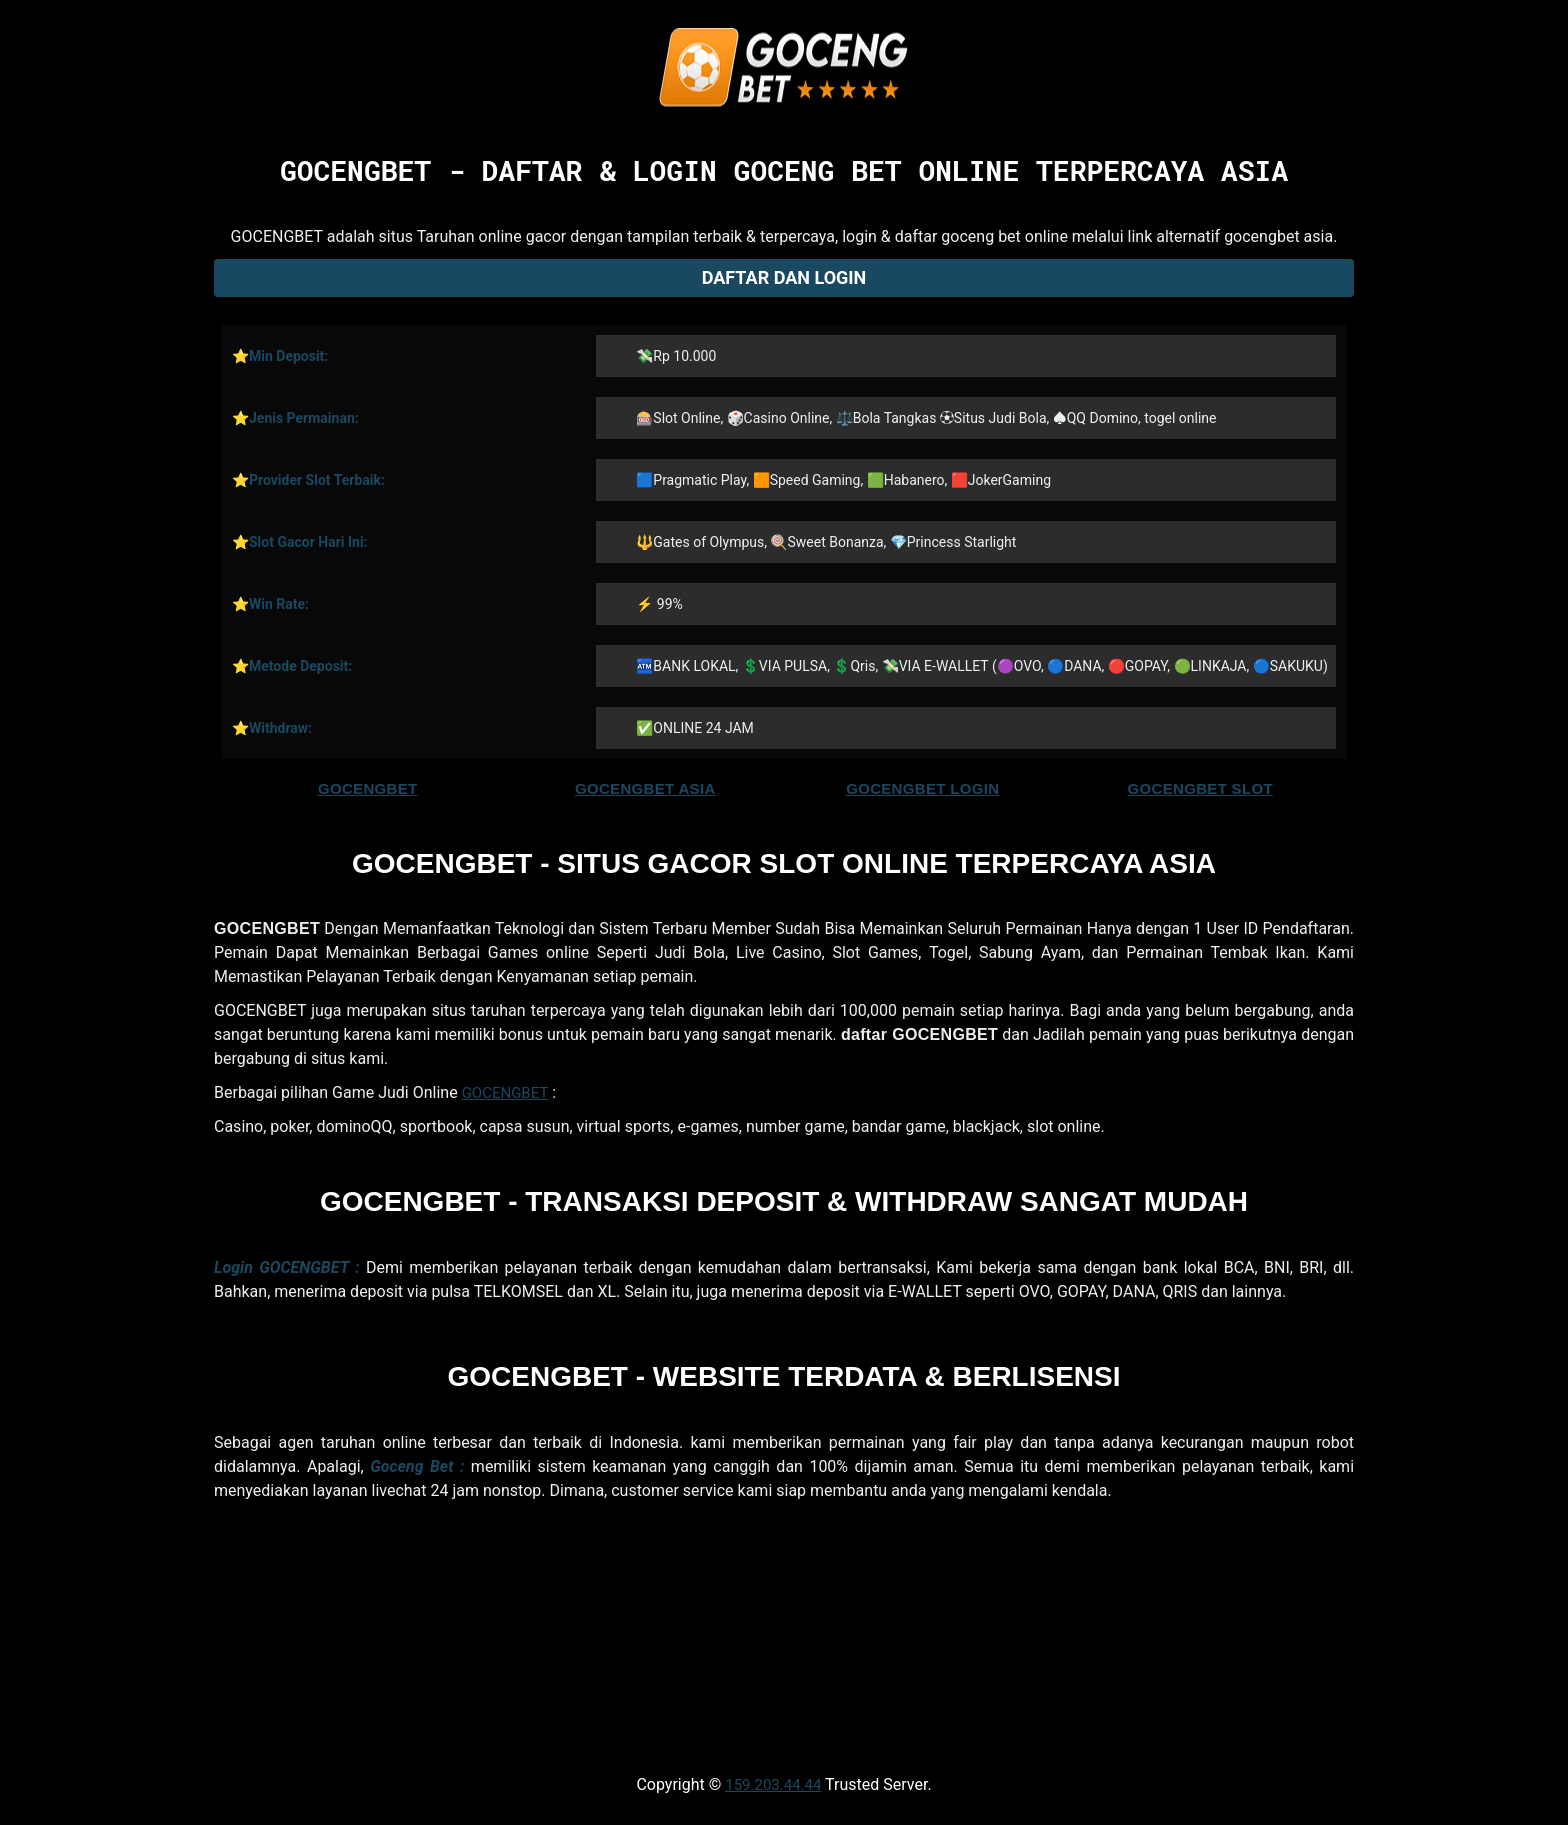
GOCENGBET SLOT (1200, 788)
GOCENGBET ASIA (645, 788)
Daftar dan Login (784, 277)
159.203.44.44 (773, 1785)
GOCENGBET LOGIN (922, 788)
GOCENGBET (368, 788)
